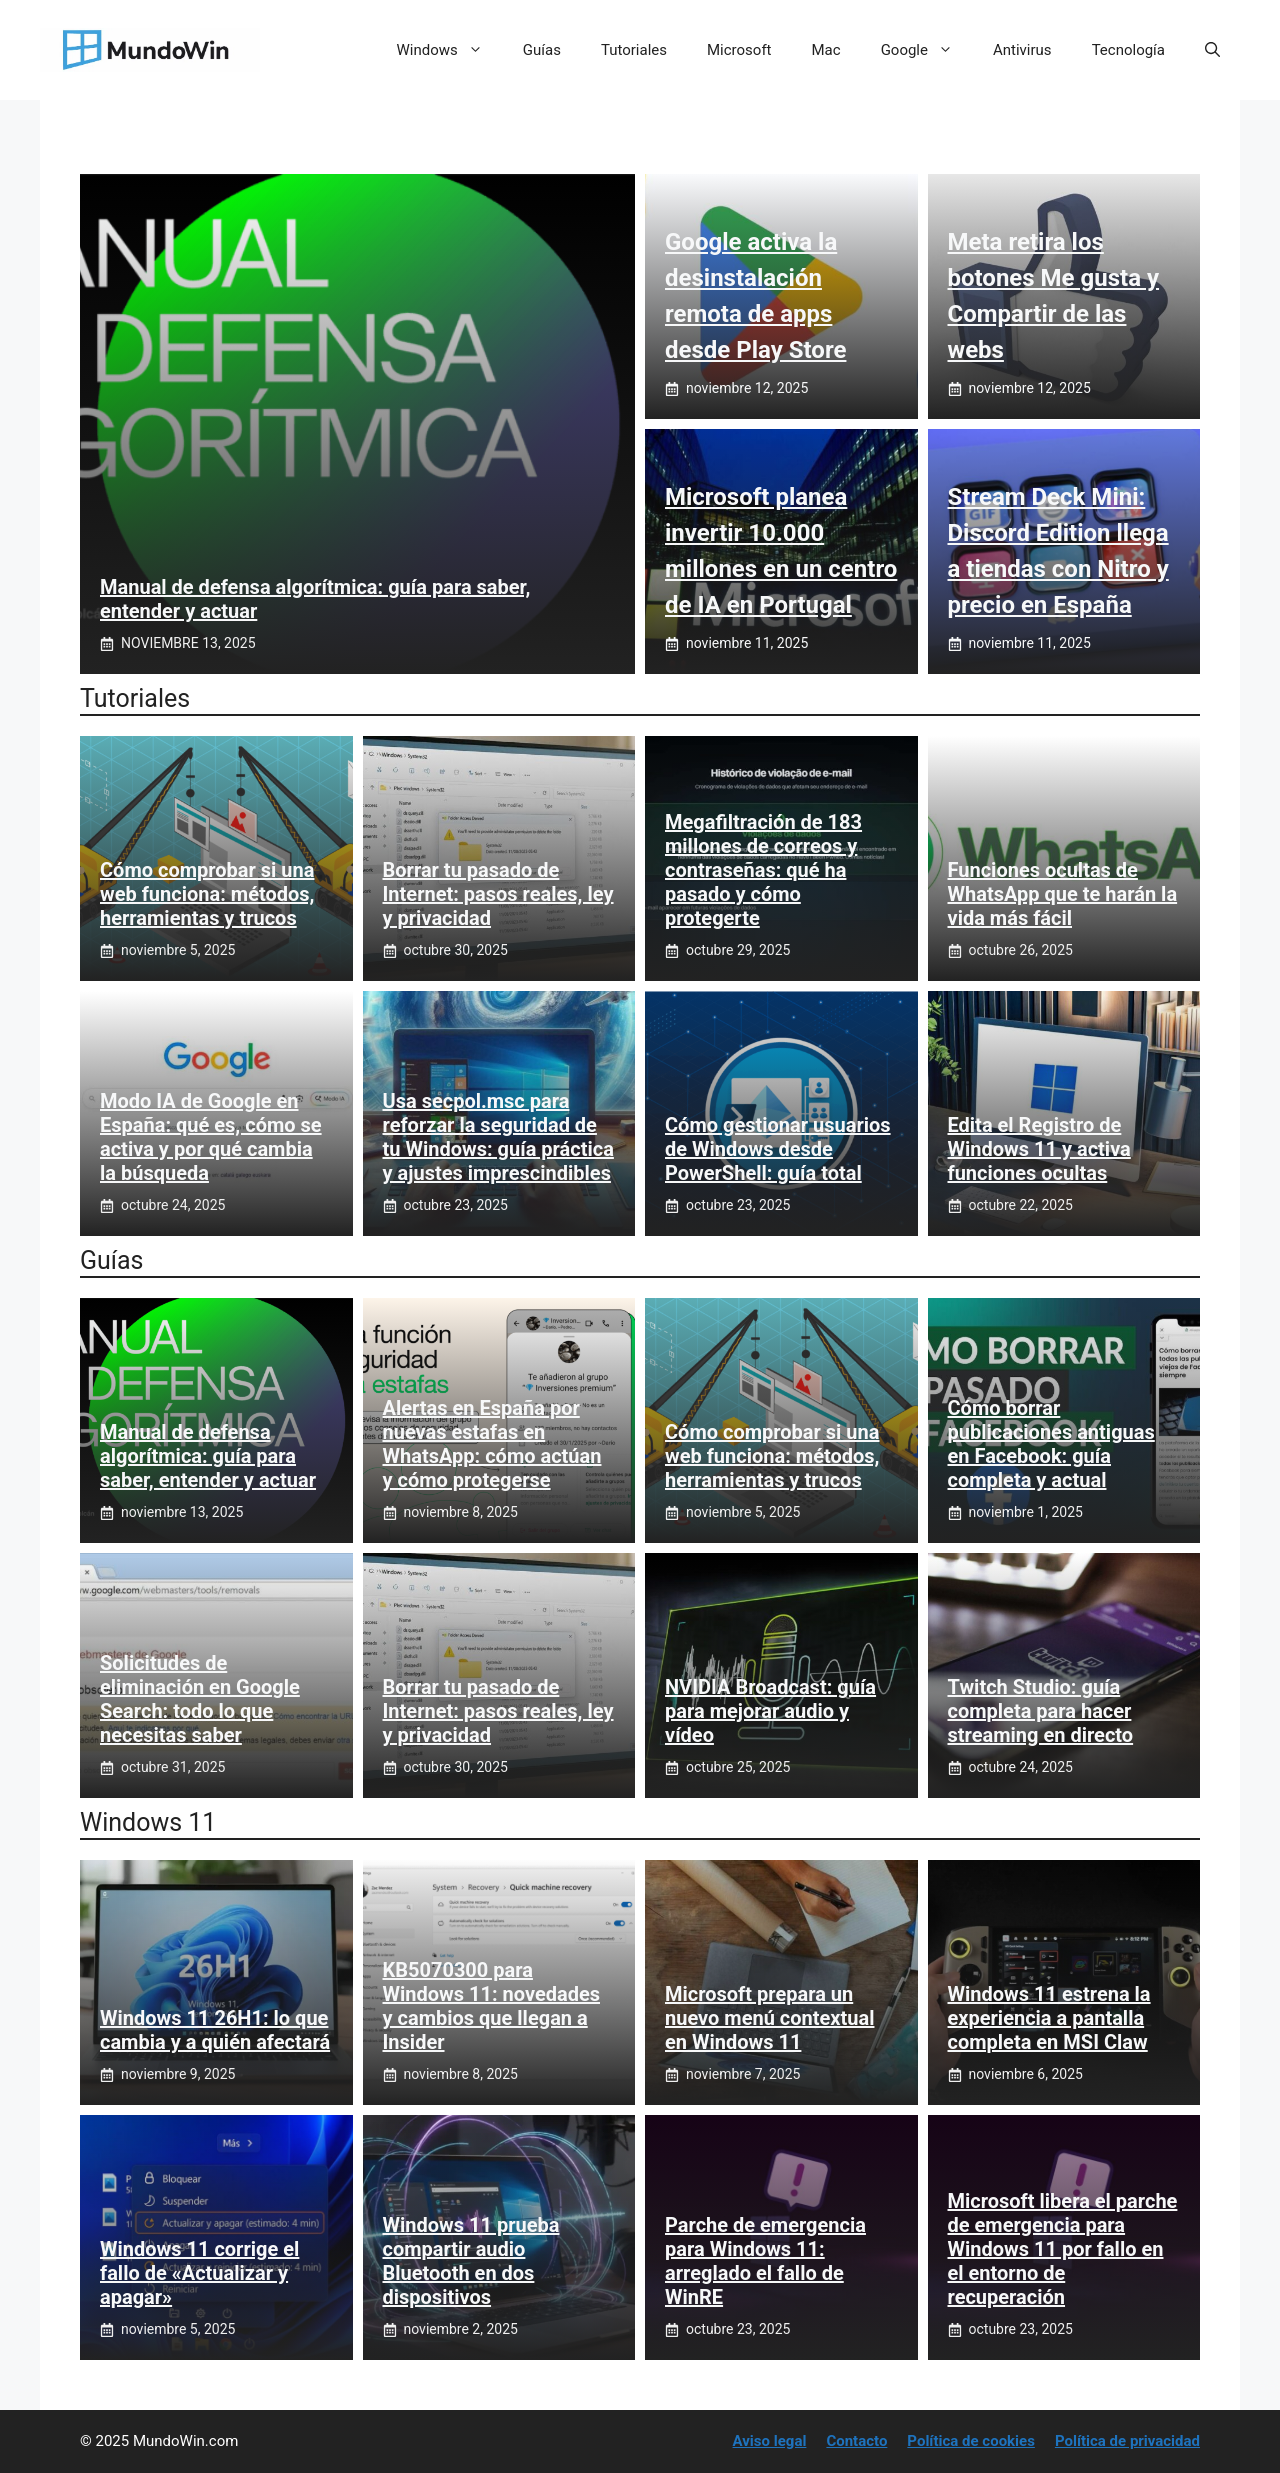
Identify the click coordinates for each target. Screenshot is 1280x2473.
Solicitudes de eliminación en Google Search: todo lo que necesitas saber (200, 1699)
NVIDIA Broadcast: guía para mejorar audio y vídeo (770, 1711)
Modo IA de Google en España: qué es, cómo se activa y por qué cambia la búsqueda (211, 1137)
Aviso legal (770, 2441)
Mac (826, 50)
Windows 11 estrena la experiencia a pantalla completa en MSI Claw (1049, 2018)
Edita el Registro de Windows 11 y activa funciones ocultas (1039, 1149)
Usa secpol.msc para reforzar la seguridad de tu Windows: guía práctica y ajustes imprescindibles (498, 1137)
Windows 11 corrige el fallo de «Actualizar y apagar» (199, 2273)
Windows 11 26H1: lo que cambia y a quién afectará (215, 2030)
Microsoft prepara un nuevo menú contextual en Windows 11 (769, 2018)
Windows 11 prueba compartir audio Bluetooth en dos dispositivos (471, 2261)
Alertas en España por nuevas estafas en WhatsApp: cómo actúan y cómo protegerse (492, 1444)
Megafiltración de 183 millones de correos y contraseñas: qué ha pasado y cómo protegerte (763, 870)
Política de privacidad (1127, 2441)
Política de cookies (971, 2441)
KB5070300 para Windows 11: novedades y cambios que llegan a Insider (492, 2006)
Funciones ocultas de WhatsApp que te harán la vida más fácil (1063, 894)
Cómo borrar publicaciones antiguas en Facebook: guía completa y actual (1051, 1444)
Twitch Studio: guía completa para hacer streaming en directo (1041, 1711)
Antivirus (1022, 50)
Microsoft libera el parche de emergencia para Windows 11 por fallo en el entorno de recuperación (1063, 2249)
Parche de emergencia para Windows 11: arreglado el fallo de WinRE (765, 2261)
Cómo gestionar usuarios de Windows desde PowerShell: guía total (778, 1149)
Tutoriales (634, 50)
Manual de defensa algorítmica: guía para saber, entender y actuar (208, 1456)
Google (927, 50)
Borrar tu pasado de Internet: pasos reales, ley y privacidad (498, 894)
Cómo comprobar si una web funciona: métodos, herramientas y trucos (207, 894)
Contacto (856, 2441)
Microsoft (739, 50)
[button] (1212, 50)
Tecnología (1128, 50)
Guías (542, 50)
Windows (450, 50)
